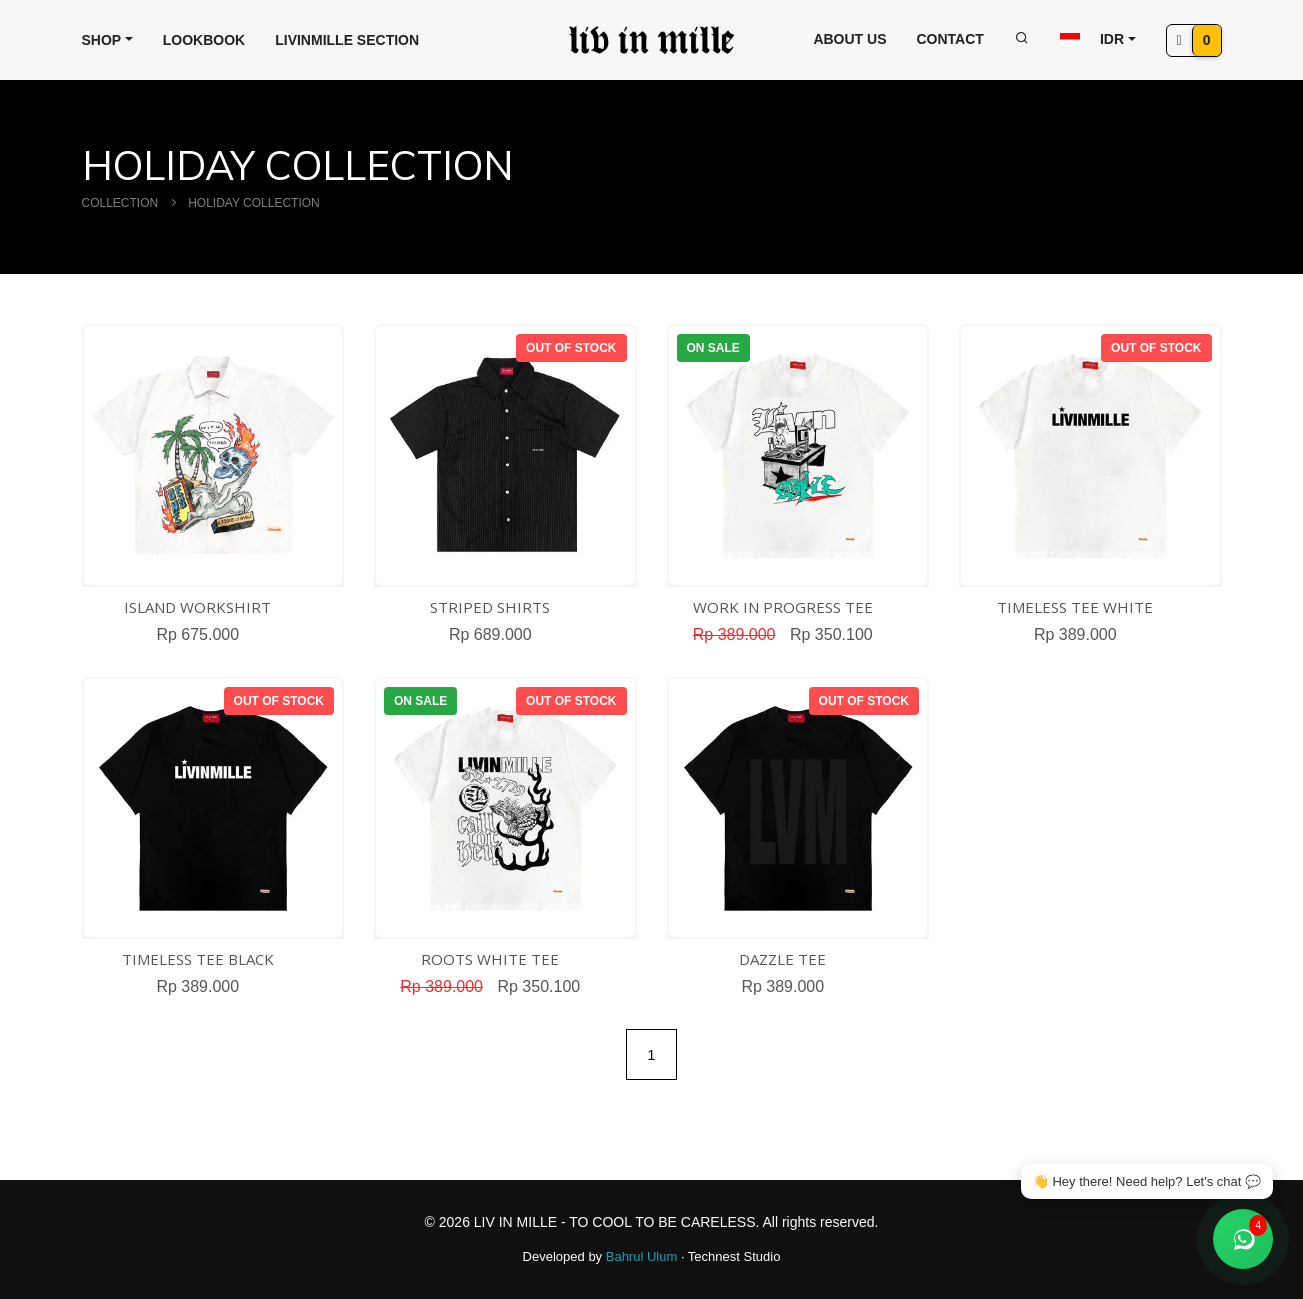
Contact (950, 39)
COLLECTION (120, 203)
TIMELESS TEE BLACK (198, 959)
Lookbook (204, 40)
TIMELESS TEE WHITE (1075, 607)
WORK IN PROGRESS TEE (783, 607)
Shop (102, 40)
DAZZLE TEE (782, 959)
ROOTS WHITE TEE (490, 959)
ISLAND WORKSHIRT (197, 607)
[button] (1098, 39)
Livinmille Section (347, 40)
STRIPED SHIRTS (490, 607)
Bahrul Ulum (643, 1256)
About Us (849, 39)
